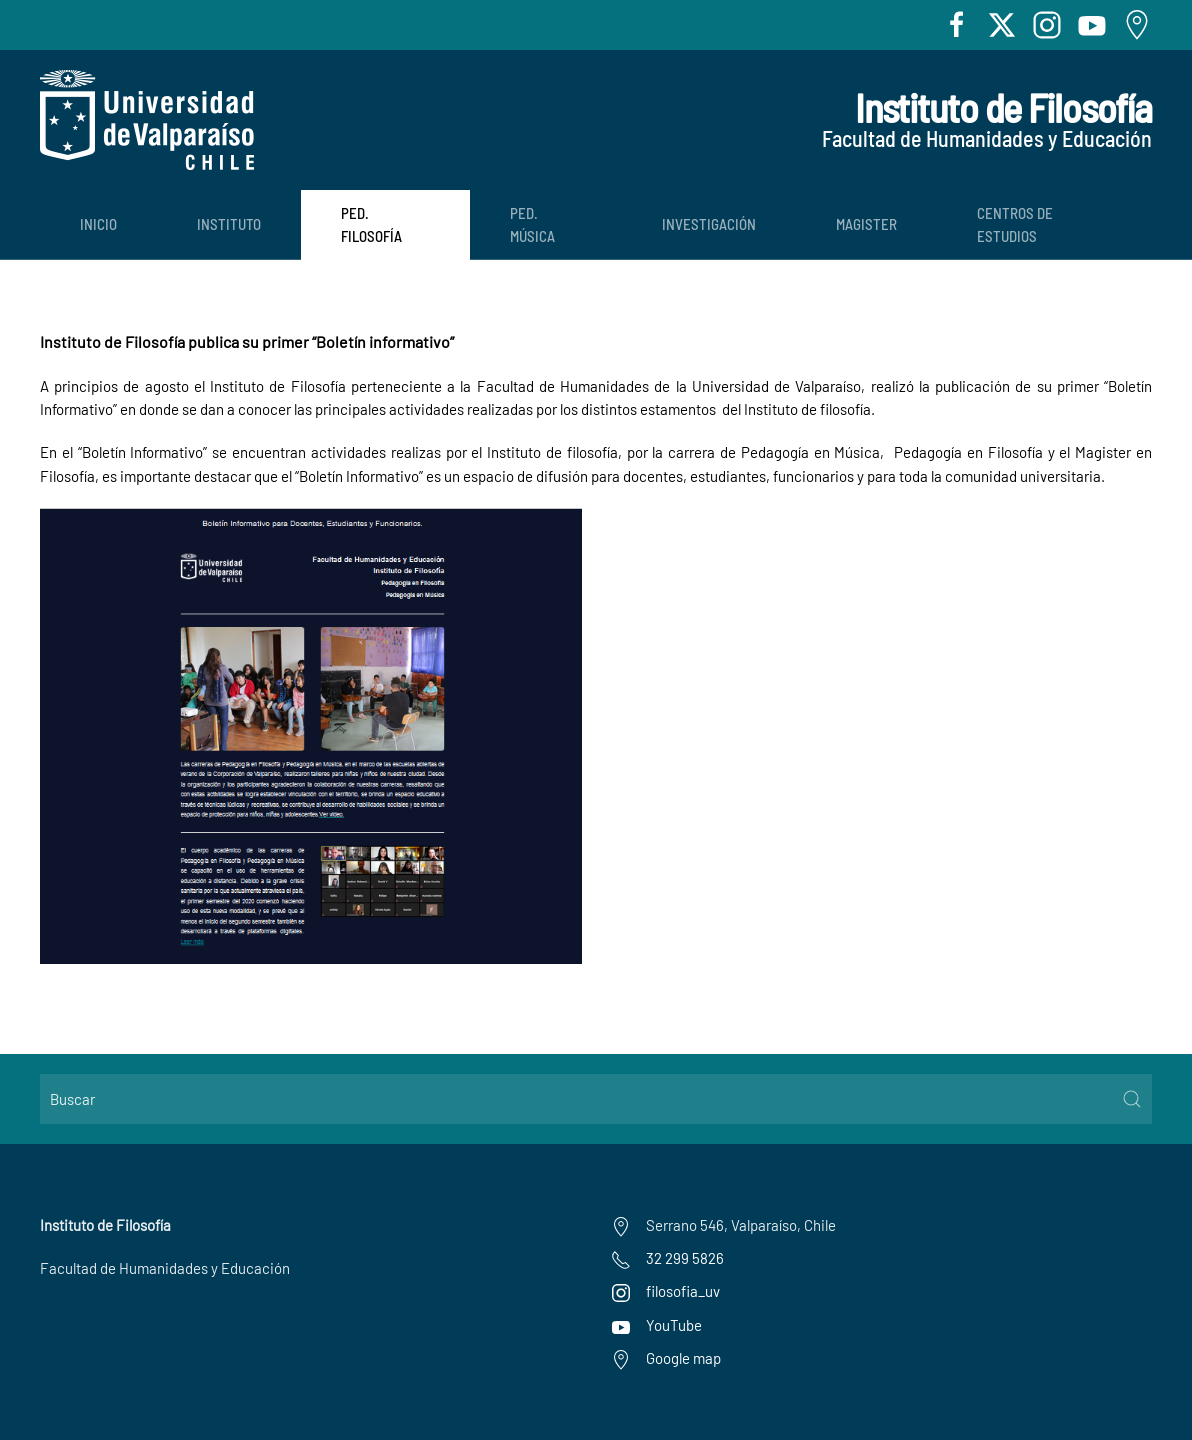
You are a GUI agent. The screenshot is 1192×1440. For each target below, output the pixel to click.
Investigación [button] (709, 224)
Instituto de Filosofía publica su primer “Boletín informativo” (247, 341)
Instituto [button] (229, 224)
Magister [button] (866, 224)
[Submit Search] (1132, 1099)
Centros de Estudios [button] (1015, 224)
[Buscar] (596, 1099)
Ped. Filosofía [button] (371, 224)
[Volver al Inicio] (147, 120)
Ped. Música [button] (532, 224)
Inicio (98, 224)
